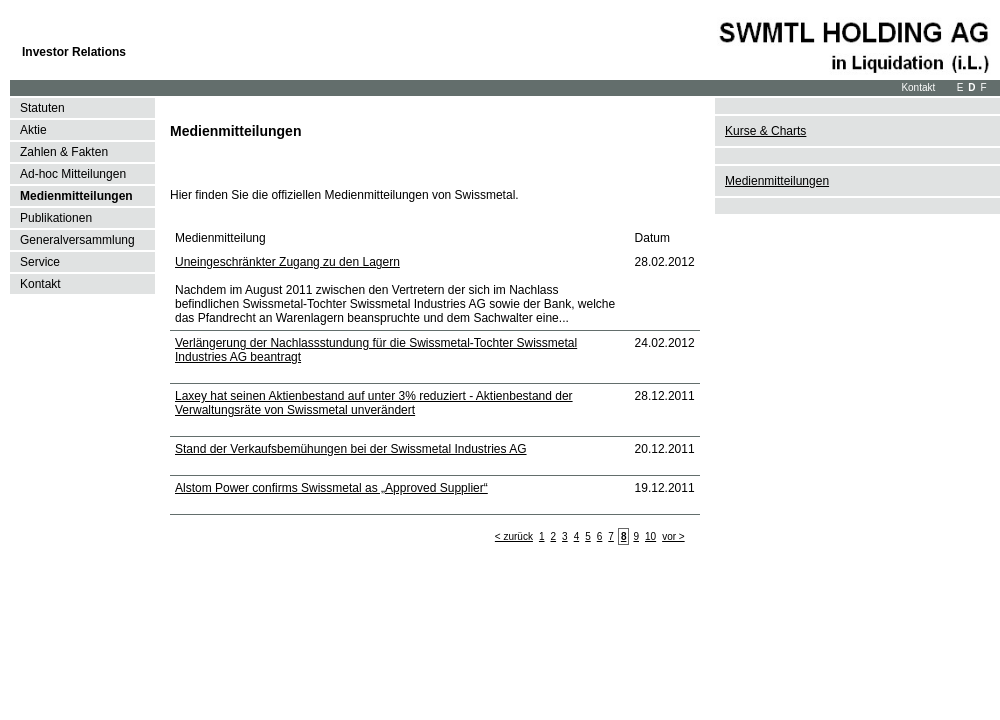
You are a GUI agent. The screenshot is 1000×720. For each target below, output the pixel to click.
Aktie (33, 130)
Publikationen (56, 218)
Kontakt (918, 87)
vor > (673, 536)
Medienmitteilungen (76, 196)
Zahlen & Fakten (64, 152)
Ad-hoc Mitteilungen (73, 174)
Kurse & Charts (765, 131)
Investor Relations (74, 52)
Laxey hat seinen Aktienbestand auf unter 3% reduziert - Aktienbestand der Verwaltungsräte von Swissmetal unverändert (374, 403)
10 (650, 536)
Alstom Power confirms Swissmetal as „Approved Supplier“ (331, 488)
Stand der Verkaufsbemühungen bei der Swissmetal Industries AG (351, 449)
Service (40, 262)
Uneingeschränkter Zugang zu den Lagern (287, 262)
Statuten (42, 108)
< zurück (514, 536)
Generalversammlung (77, 240)
